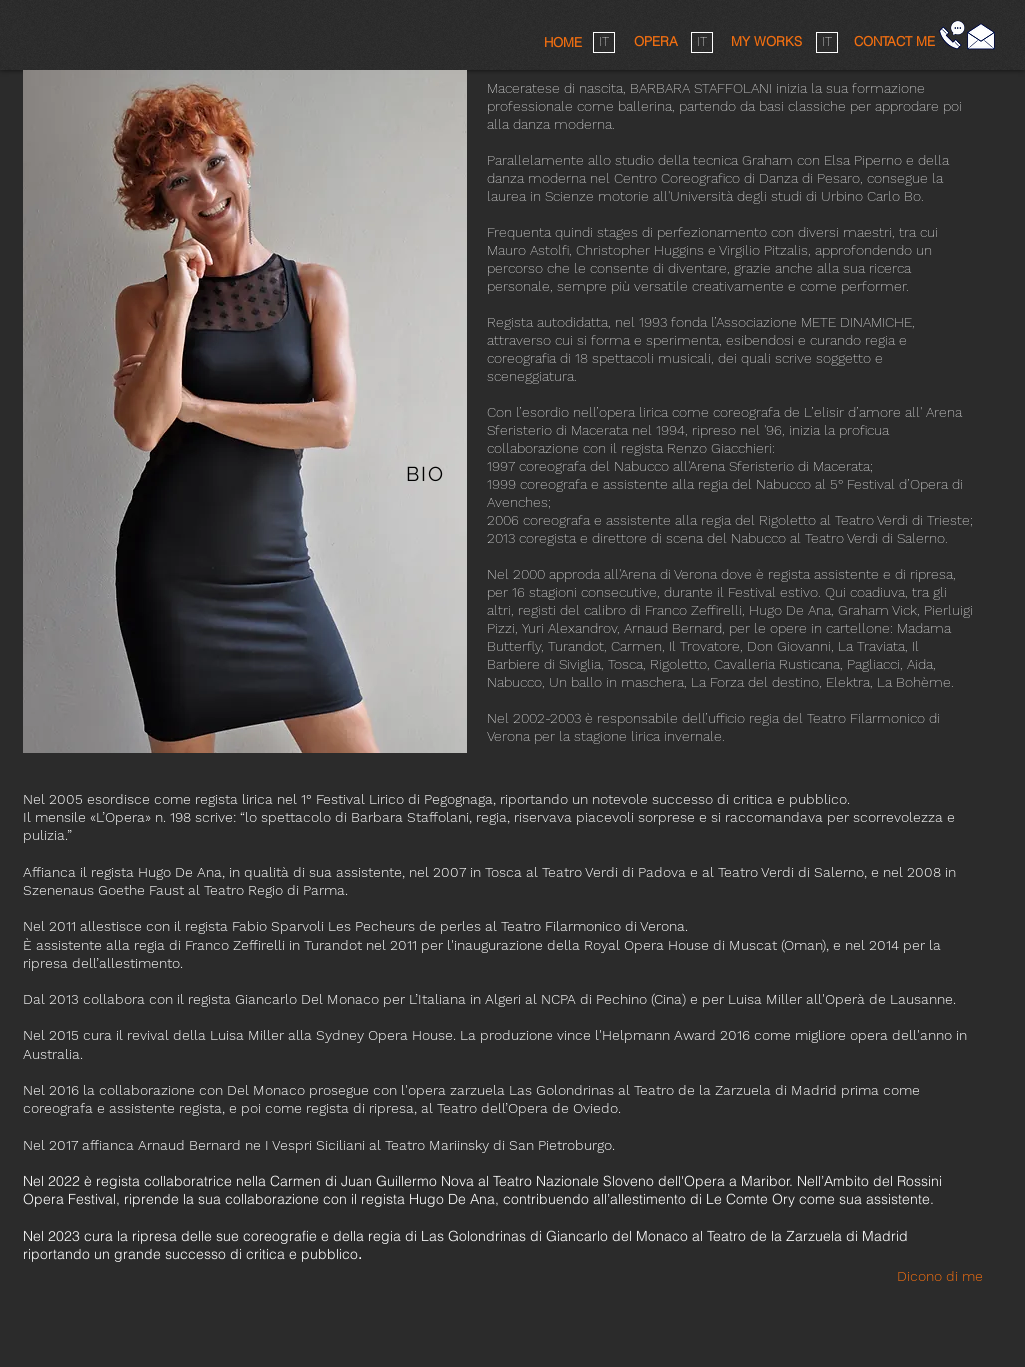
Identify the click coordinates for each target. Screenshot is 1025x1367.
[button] (894, 41)
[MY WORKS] (767, 41)
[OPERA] (656, 41)
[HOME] (563, 42)
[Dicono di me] (947, 1276)
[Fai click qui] (981, 36)
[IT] (604, 42)
